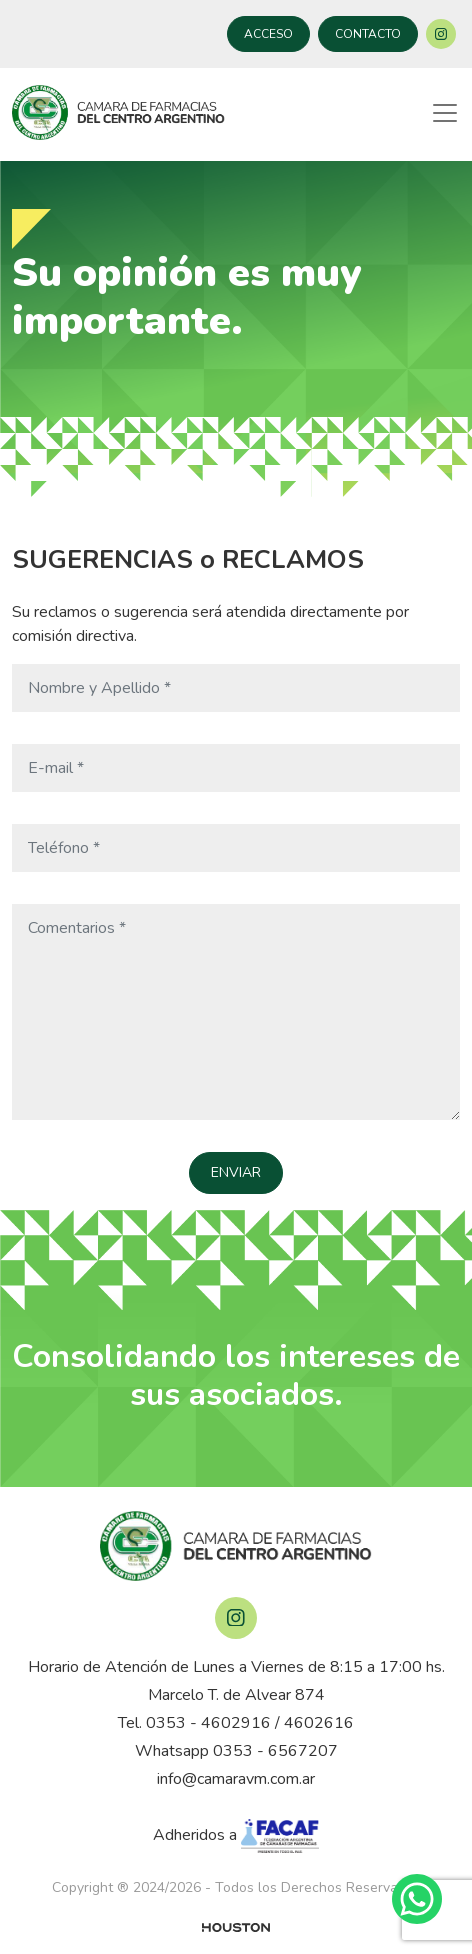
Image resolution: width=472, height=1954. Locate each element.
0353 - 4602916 (208, 1723)
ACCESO (268, 34)
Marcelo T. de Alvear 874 (236, 1695)
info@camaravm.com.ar (236, 1779)
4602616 (319, 1723)
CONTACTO (368, 34)
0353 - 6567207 (275, 1751)
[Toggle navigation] (445, 113)
